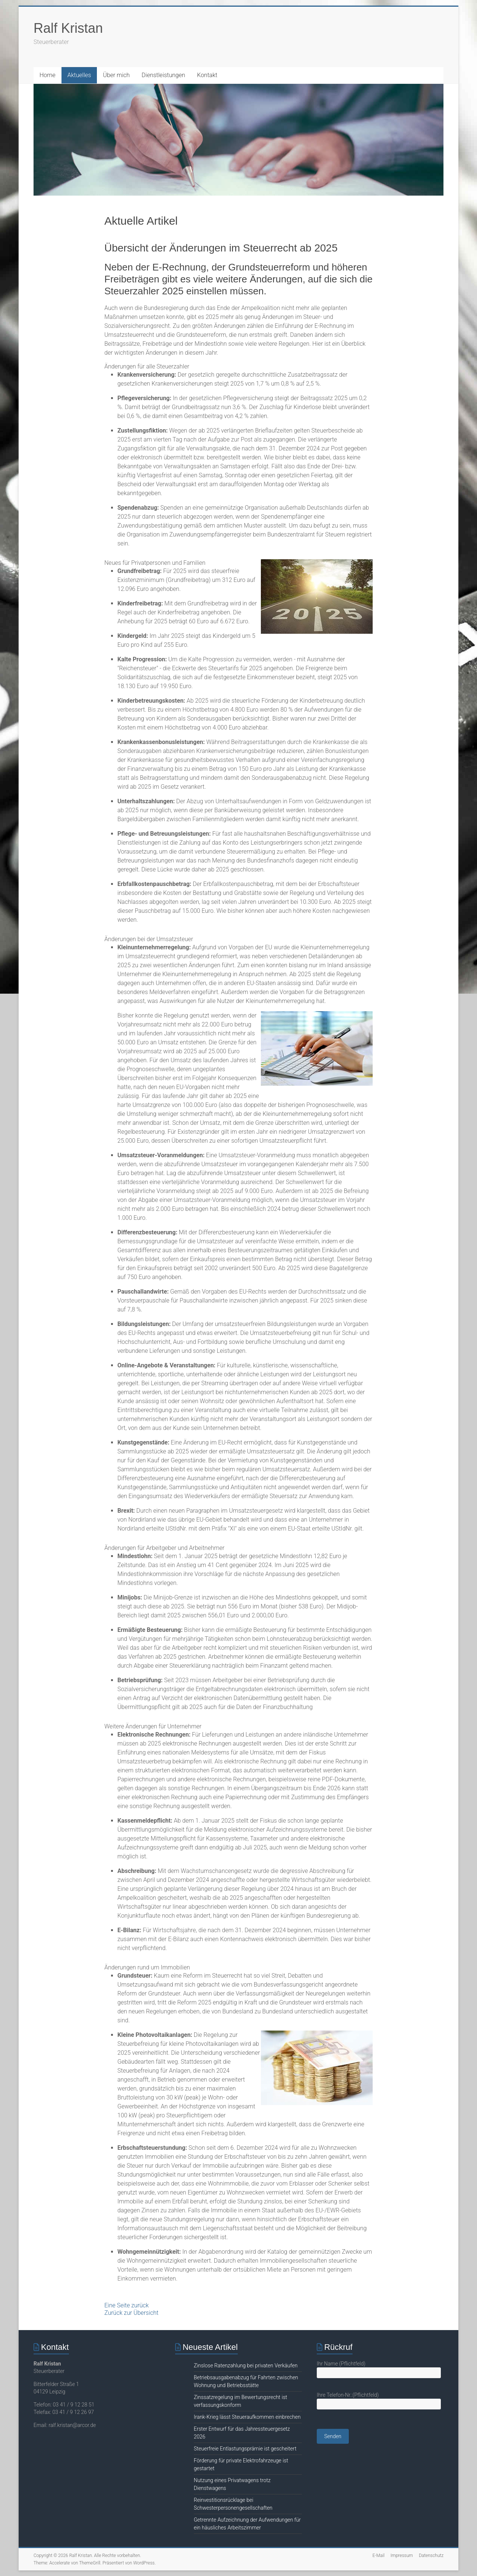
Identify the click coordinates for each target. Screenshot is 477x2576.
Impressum (402, 2555)
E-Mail (378, 2555)
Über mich (116, 75)
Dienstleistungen (163, 75)
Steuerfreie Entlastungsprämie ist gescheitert (245, 2449)
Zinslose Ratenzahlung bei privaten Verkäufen (245, 2365)
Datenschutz (431, 2555)
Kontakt (207, 75)
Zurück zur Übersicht (131, 2312)
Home (48, 75)
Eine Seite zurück (126, 2305)
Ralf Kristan (68, 28)
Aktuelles (79, 75)
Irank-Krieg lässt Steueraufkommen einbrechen (247, 2417)
